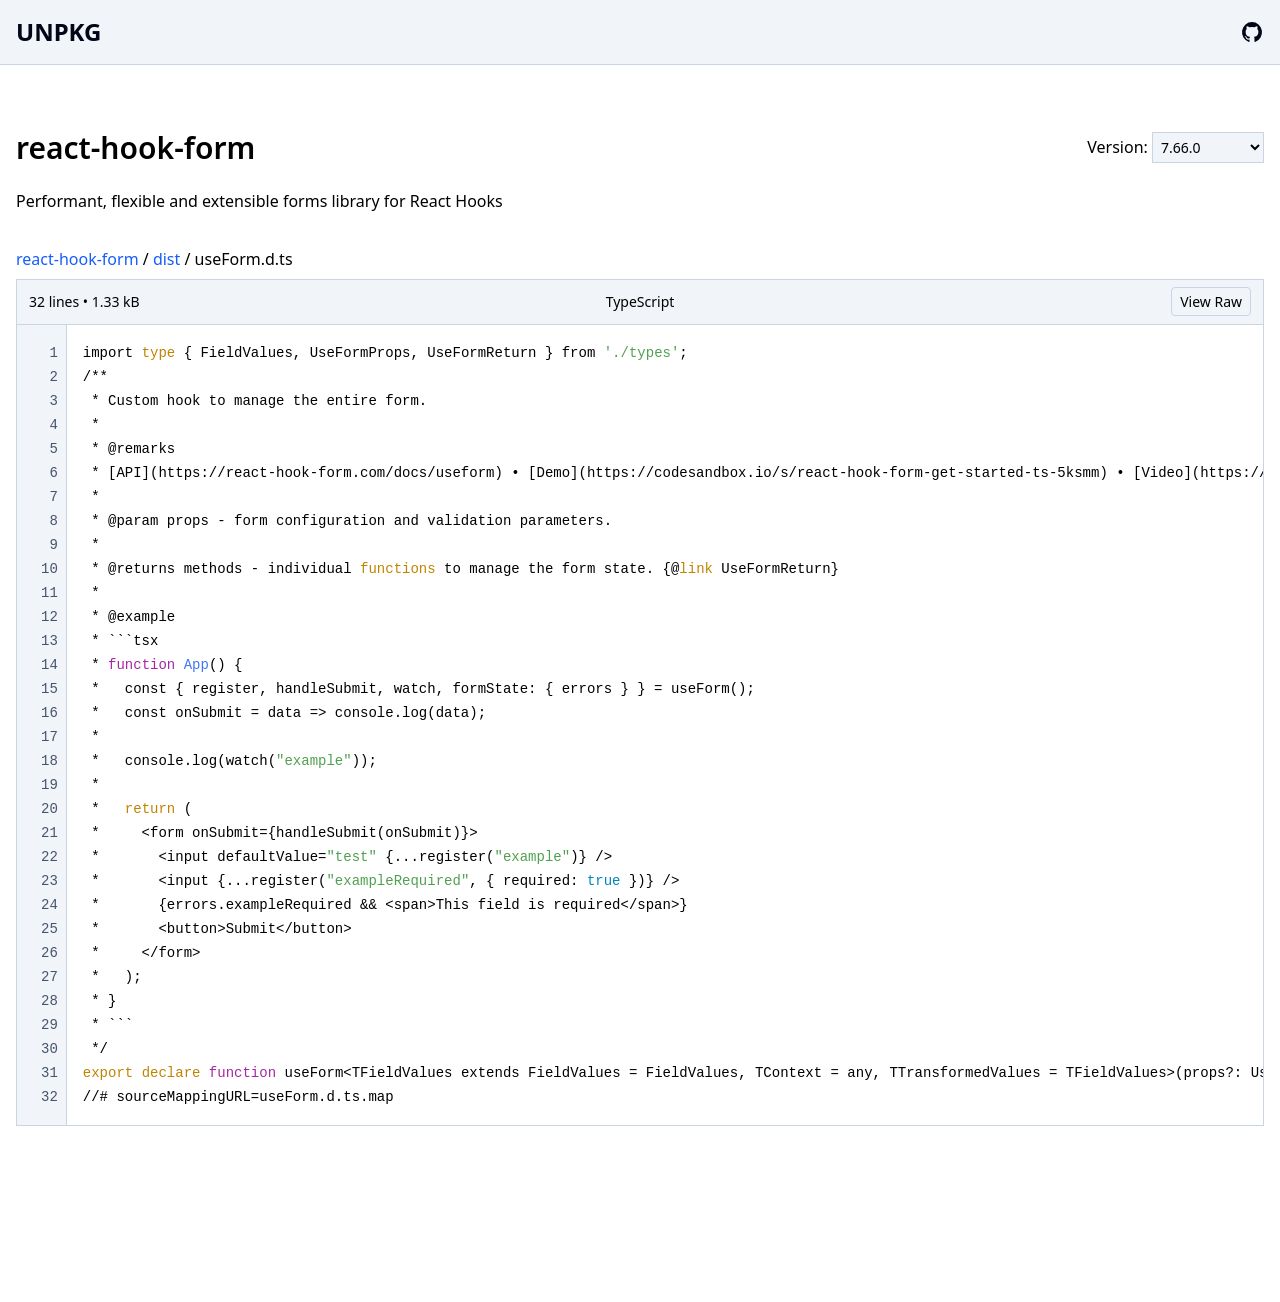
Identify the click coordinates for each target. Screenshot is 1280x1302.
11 (49, 593)
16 (49, 713)
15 (49, 689)
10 (49, 569)
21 (49, 833)
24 (49, 905)
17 (49, 737)
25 (49, 929)
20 (49, 809)
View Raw (1211, 301)
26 (49, 953)
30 (49, 1049)
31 (49, 1073)
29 (49, 1025)
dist (166, 259)
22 (49, 857)
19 (49, 785)
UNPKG (58, 31)
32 (49, 1097)
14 (49, 665)
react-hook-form (77, 259)
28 (49, 1001)
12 (49, 617)
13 (49, 641)
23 (49, 881)
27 (49, 977)
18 (49, 761)
